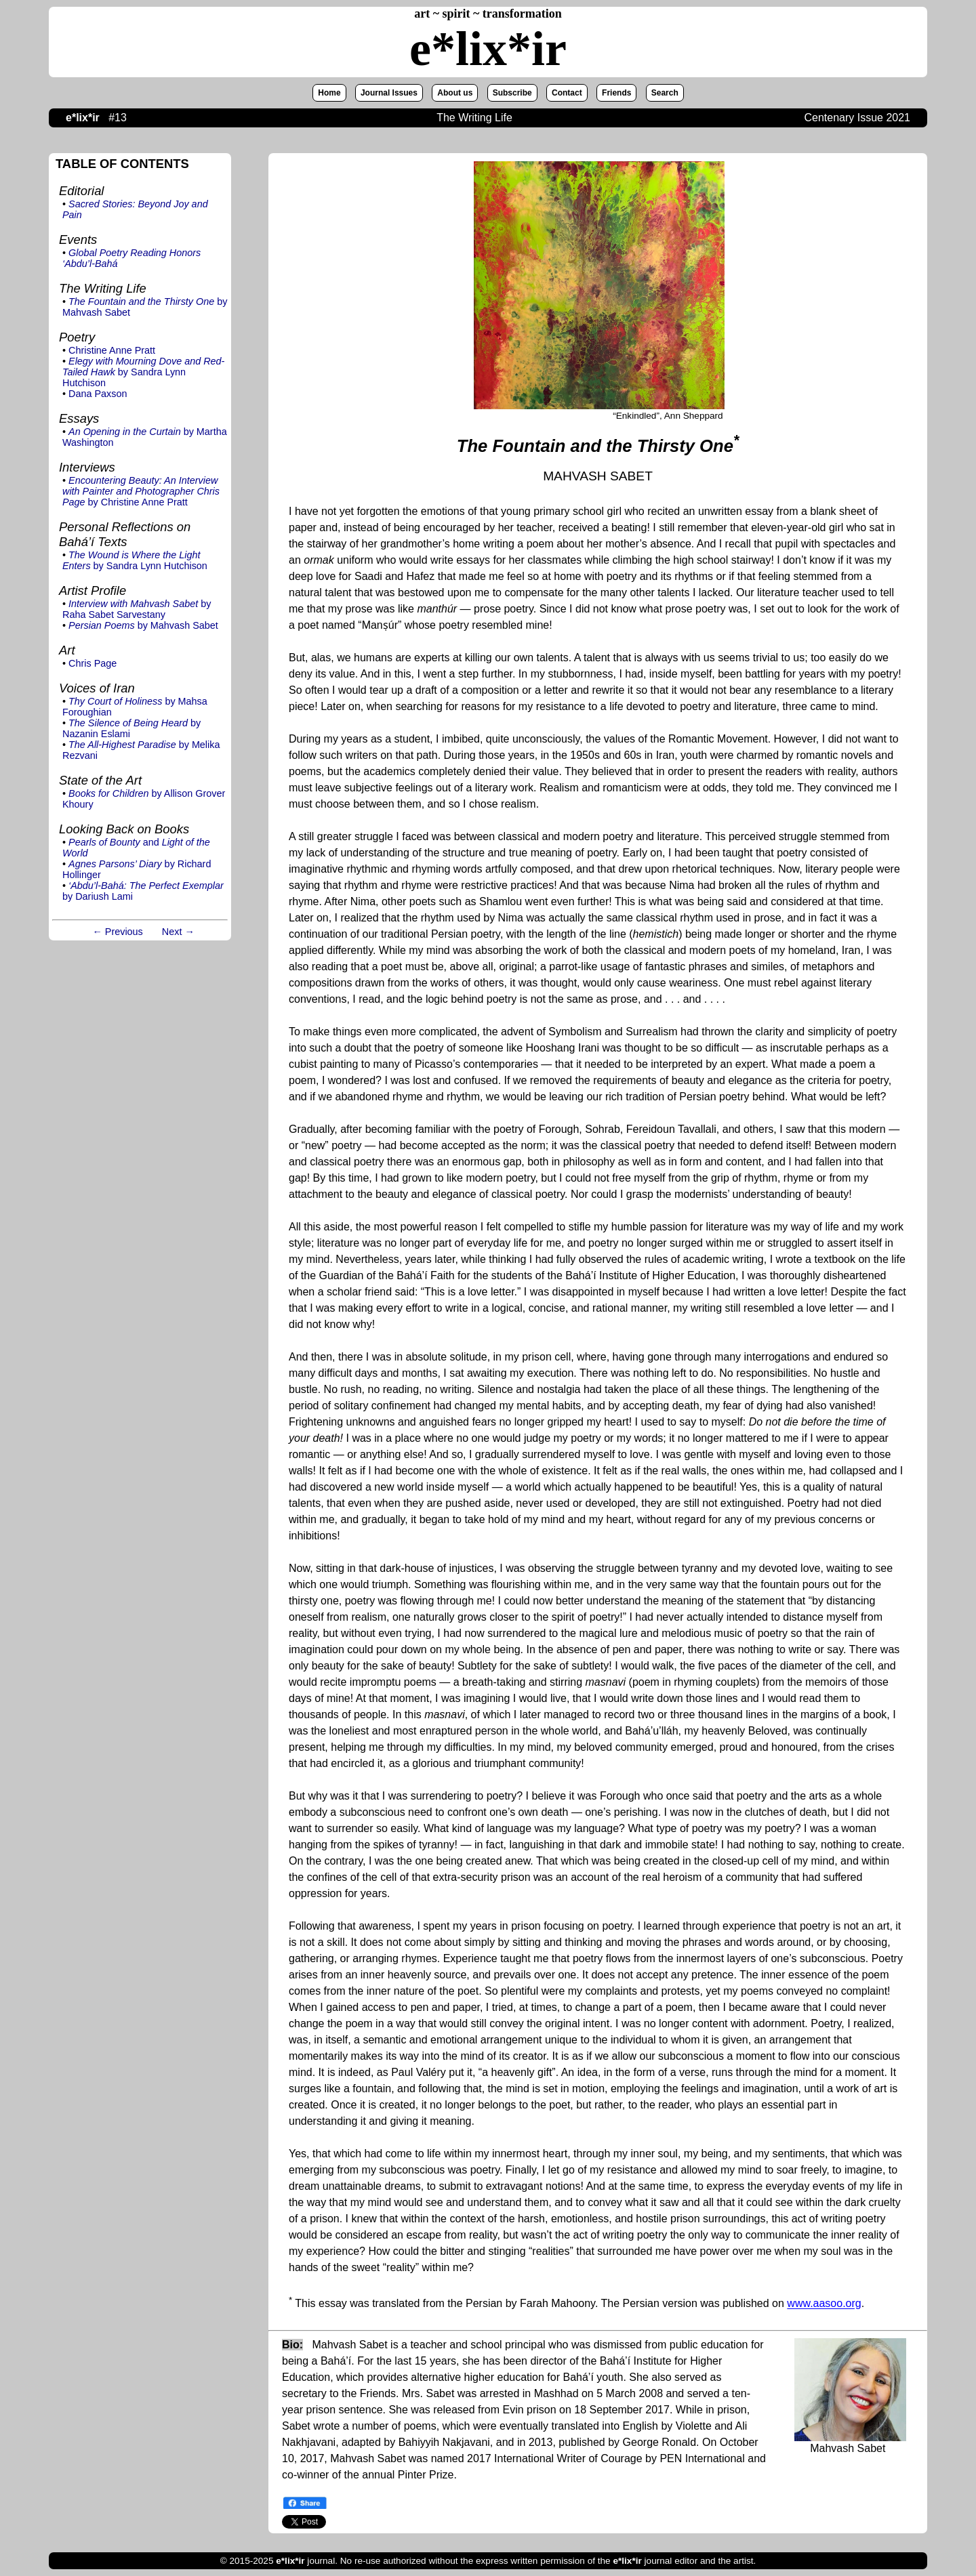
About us (454, 93)
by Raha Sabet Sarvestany (136, 609)
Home (329, 93)
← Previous (117, 931)
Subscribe (512, 93)
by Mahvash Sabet (143, 625)
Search (664, 93)
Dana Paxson (97, 393)
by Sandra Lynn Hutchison (143, 372)
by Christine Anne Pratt (141, 491)
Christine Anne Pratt (111, 350)
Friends (616, 93)
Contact (567, 93)
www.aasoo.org (824, 2304)
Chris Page (92, 663)
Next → (178, 931)
